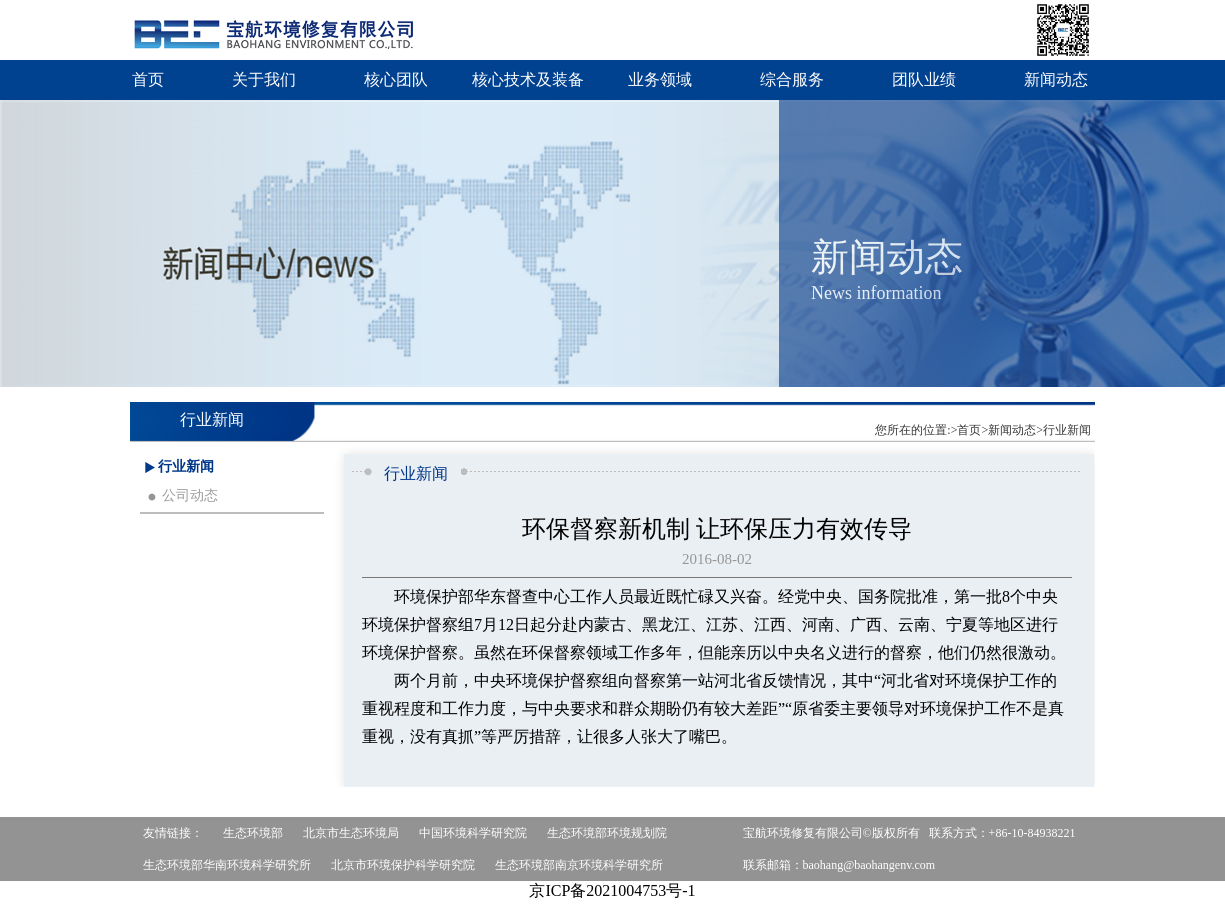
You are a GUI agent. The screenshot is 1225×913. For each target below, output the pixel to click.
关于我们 (264, 79)
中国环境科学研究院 (473, 833)
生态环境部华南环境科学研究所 (227, 865)
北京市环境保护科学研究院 (403, 865)
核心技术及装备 (528, 79)
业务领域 (660, 79)
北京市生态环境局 (351, 833)
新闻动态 (1056, 79)
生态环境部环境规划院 (607, 833)
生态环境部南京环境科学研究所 (579, 865)
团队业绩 (924, 79)
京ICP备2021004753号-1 (612, 890)
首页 (148, 79)
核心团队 (396, 79)
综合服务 (792, 79)
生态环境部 (253, 833)
